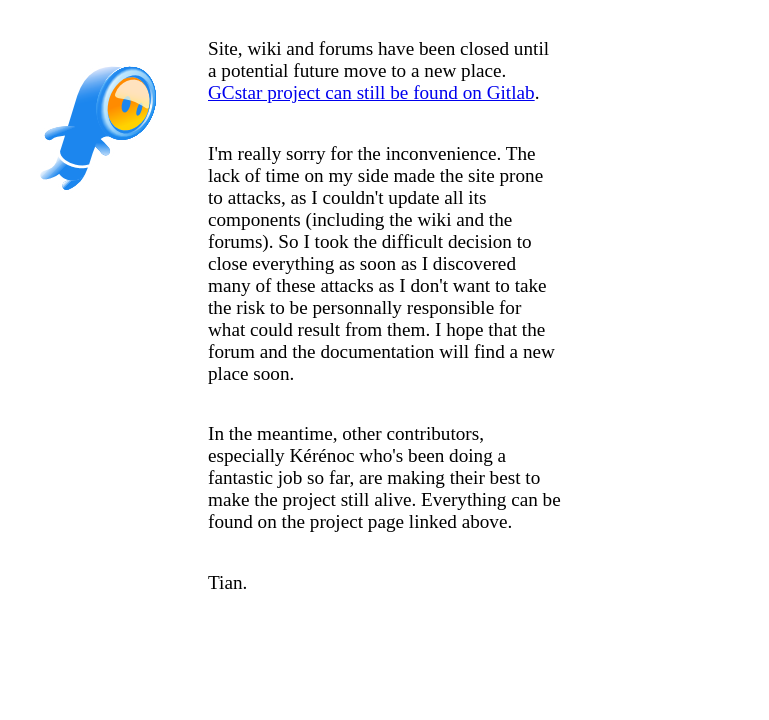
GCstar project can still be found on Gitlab (371, 92)
